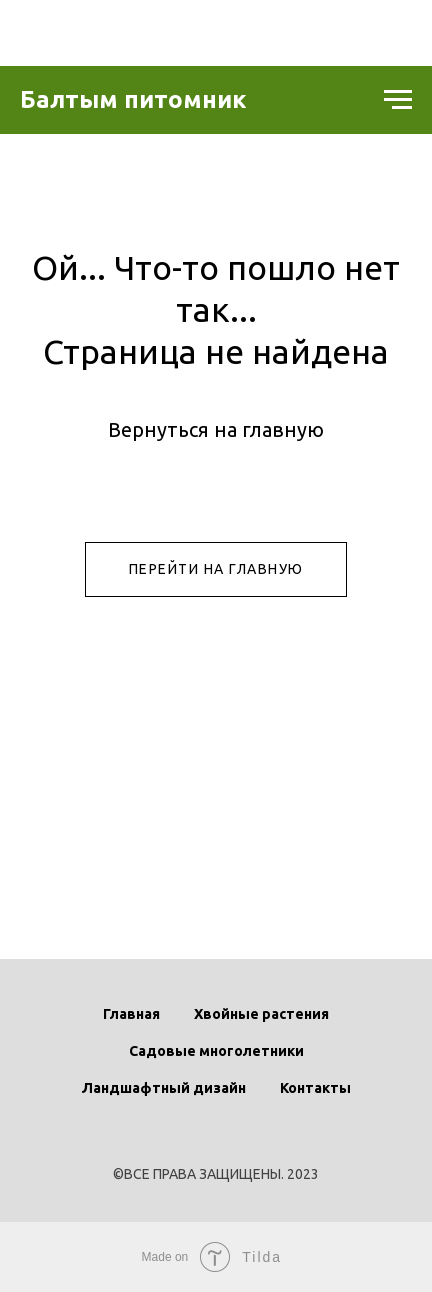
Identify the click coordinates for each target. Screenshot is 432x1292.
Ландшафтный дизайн (164, 1088)
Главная (131, 1014)
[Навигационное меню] (398, 100)
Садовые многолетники (216, 1051)
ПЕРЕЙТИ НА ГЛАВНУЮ (216, 569)
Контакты (315, 1088)
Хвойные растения (261, 1014)
